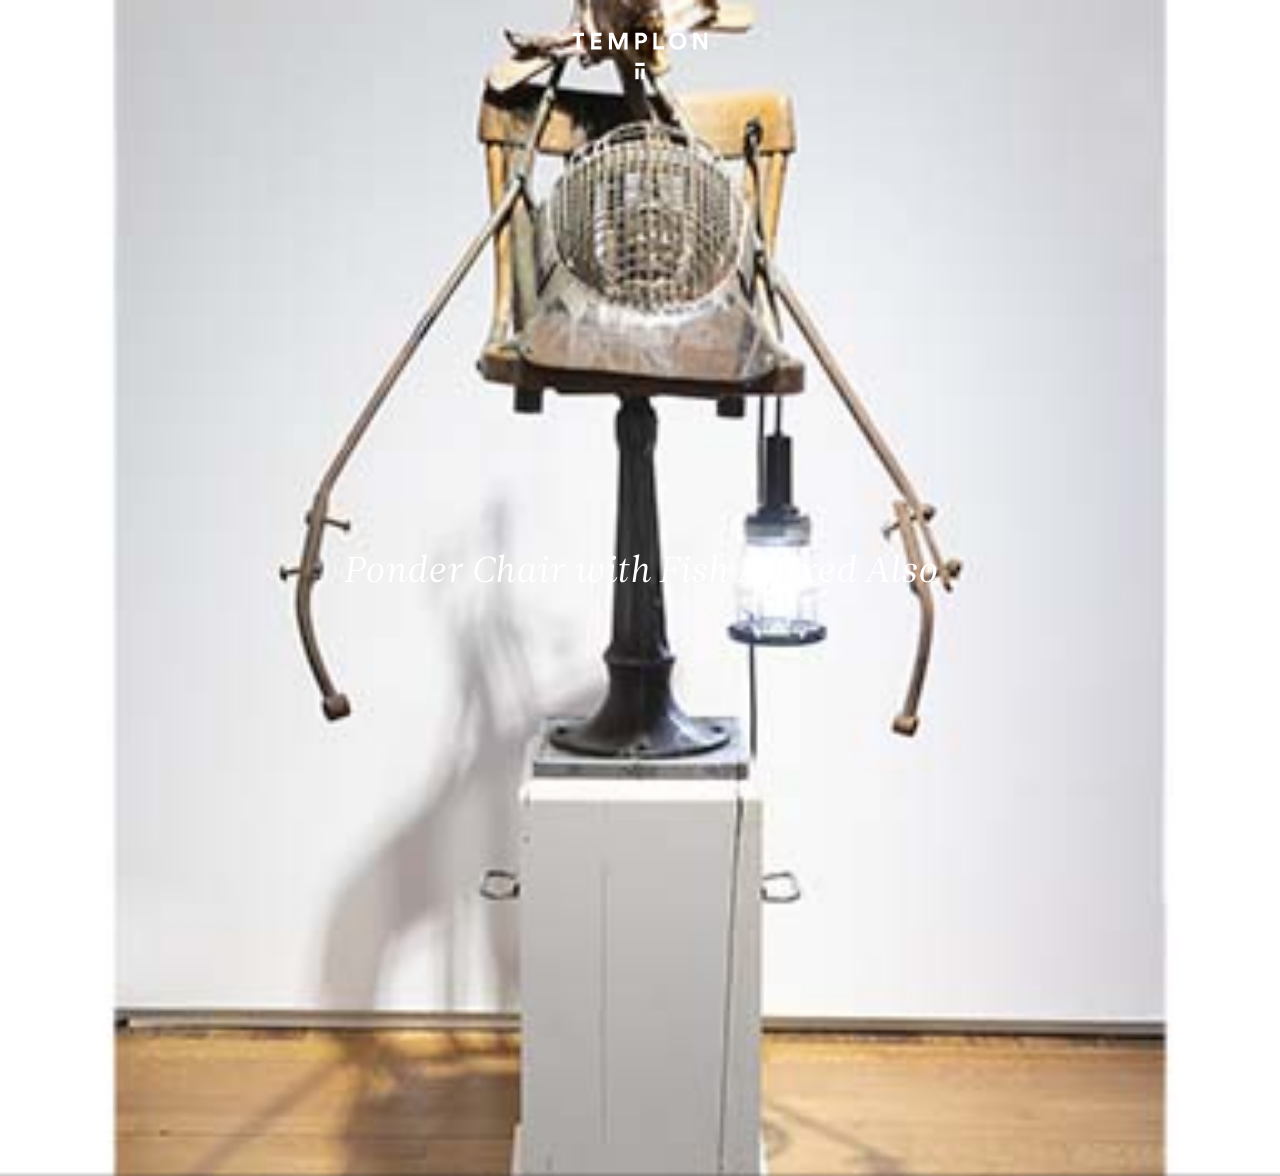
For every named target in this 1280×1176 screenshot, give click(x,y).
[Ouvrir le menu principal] (1240, 30)
